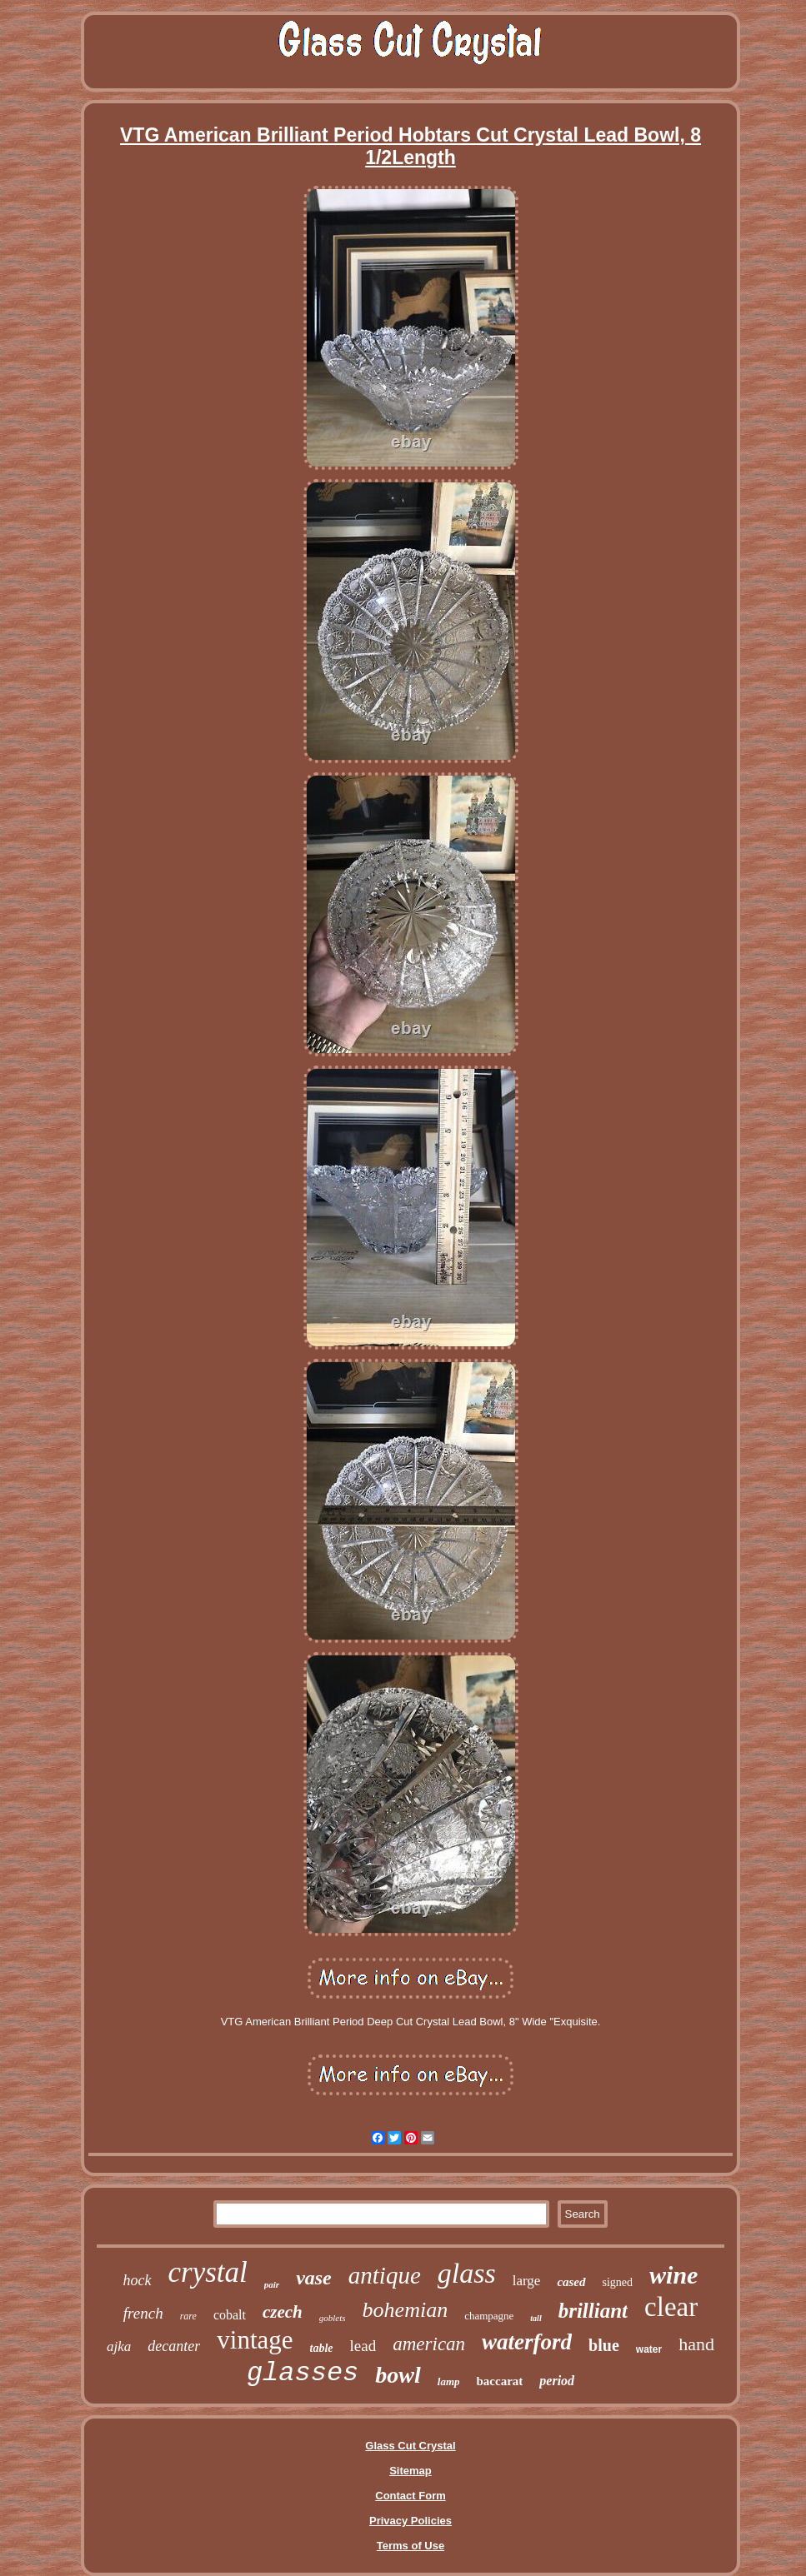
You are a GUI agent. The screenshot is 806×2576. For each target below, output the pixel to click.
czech (283, 2312)
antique (384, 2275)
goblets (332, 2318)
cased (571, 2282)
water (649, 2349)
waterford (527, 2341)
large (527, 2281)
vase (314, 2278)
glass (467, 2273)
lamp (449, 2381)
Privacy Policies (410, 2520)
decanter (174, 2346)
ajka (119, 2346)
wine (673, 2275)
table (321, 2348)
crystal (208, 2272)
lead (363, 2345)
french (143, 2313)
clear (671, 2307)
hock (137, 2280)
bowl (397, 2375)
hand (696, 2344)
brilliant (593, 2310)
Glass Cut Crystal (410, 2445)
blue (603, 2345)
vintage (255, 2339)
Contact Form (410, 2495)
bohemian (405, 2310)
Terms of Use (410, 2545)
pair (271, 2284)
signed (618, 2282)
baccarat (500, 2381)
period (556, 2381)
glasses (302, 2373)
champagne (488, 2315)
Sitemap (410, 2470)
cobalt (229, 2315)
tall (535, 2318)
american (429, 2344)
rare (188, 2316)
